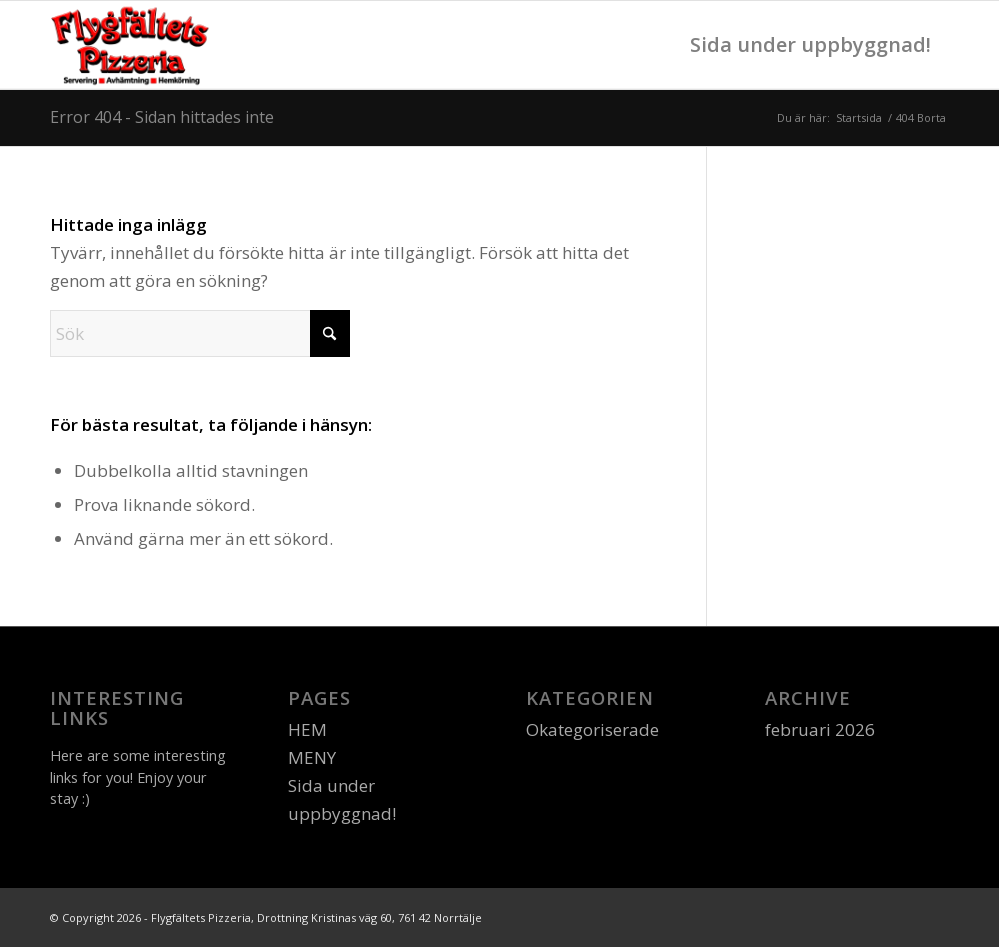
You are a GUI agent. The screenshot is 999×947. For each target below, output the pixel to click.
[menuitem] (813, 45)
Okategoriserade (592, 729)
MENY (312, 757)
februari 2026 (820, 729)
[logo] (132, 45)
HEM (307, 729)
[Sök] (200, 333)
